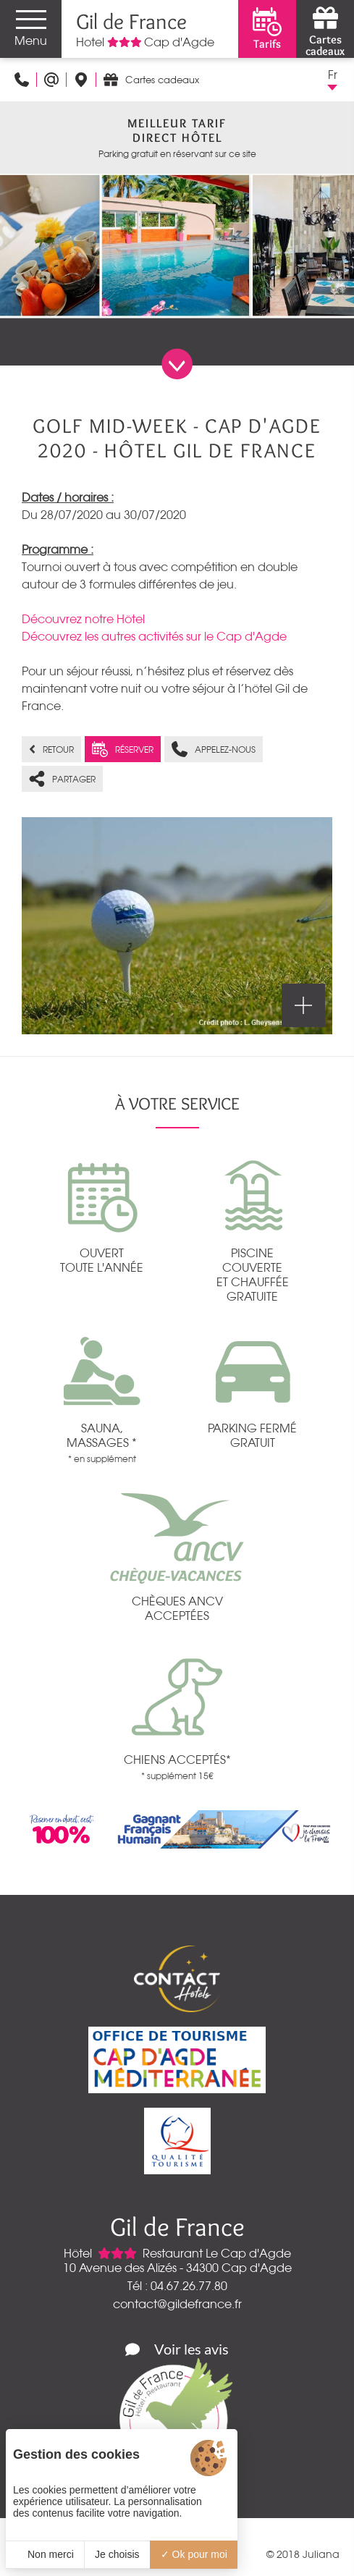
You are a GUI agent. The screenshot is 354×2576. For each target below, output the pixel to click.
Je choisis (117, 2554)
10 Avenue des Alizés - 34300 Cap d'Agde (177, 2267)
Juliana (321, 2554)
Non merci (45, 2554)
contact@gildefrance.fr (177, 2304)
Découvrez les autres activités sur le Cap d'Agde (154, 636)
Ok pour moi (194, 2554)
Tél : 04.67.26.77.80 (177, 2286)
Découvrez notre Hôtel (83, 619)
